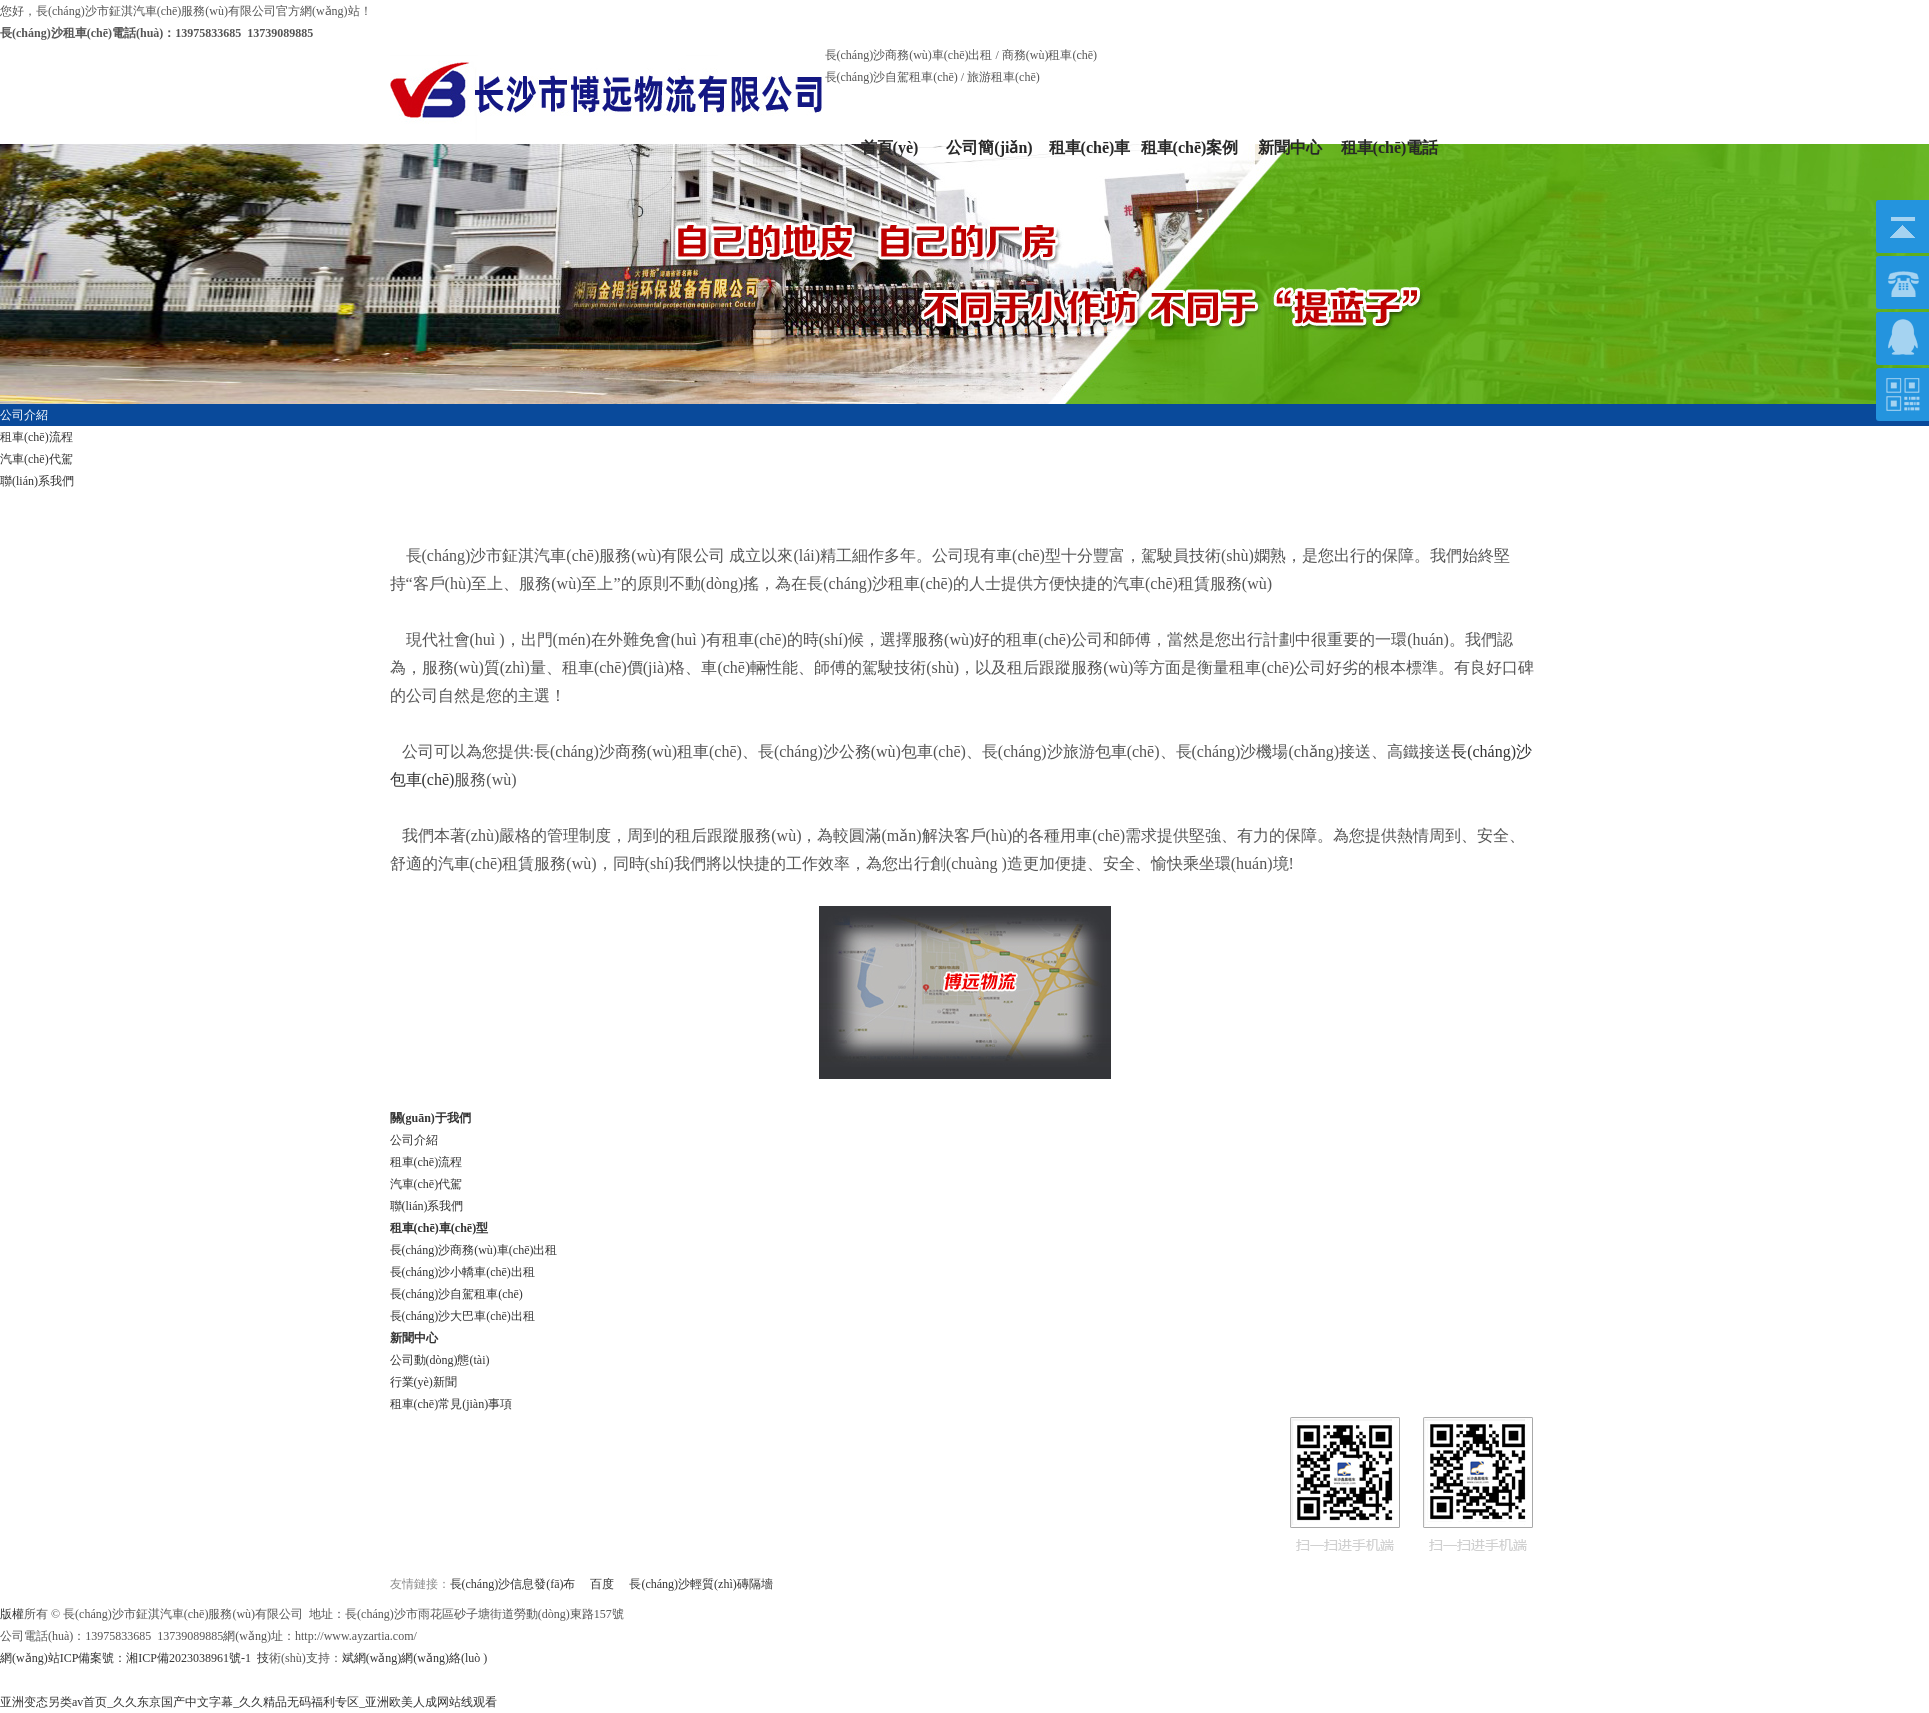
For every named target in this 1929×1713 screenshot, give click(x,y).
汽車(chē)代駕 (426, 1184)
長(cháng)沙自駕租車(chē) (456, 1294)
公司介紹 (414, 1140)
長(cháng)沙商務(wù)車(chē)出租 (474, 1250)
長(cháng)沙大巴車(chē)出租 (462, 1316)
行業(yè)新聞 (423, 1382)
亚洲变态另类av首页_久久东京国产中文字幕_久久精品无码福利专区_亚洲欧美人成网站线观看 (248, 1702)
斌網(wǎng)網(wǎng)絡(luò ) (415, 1658)
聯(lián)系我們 (427, 1206)
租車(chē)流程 (426, 1162)
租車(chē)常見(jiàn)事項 (451, 1404)
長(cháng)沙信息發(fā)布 (513, 1584)
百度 (602, 1584)
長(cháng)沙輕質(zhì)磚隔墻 (700, 1584)
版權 (12, 1614)
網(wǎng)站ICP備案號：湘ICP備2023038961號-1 (125, 1658)
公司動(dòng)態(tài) (440, 1360)
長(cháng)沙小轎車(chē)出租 (462, 1272)
